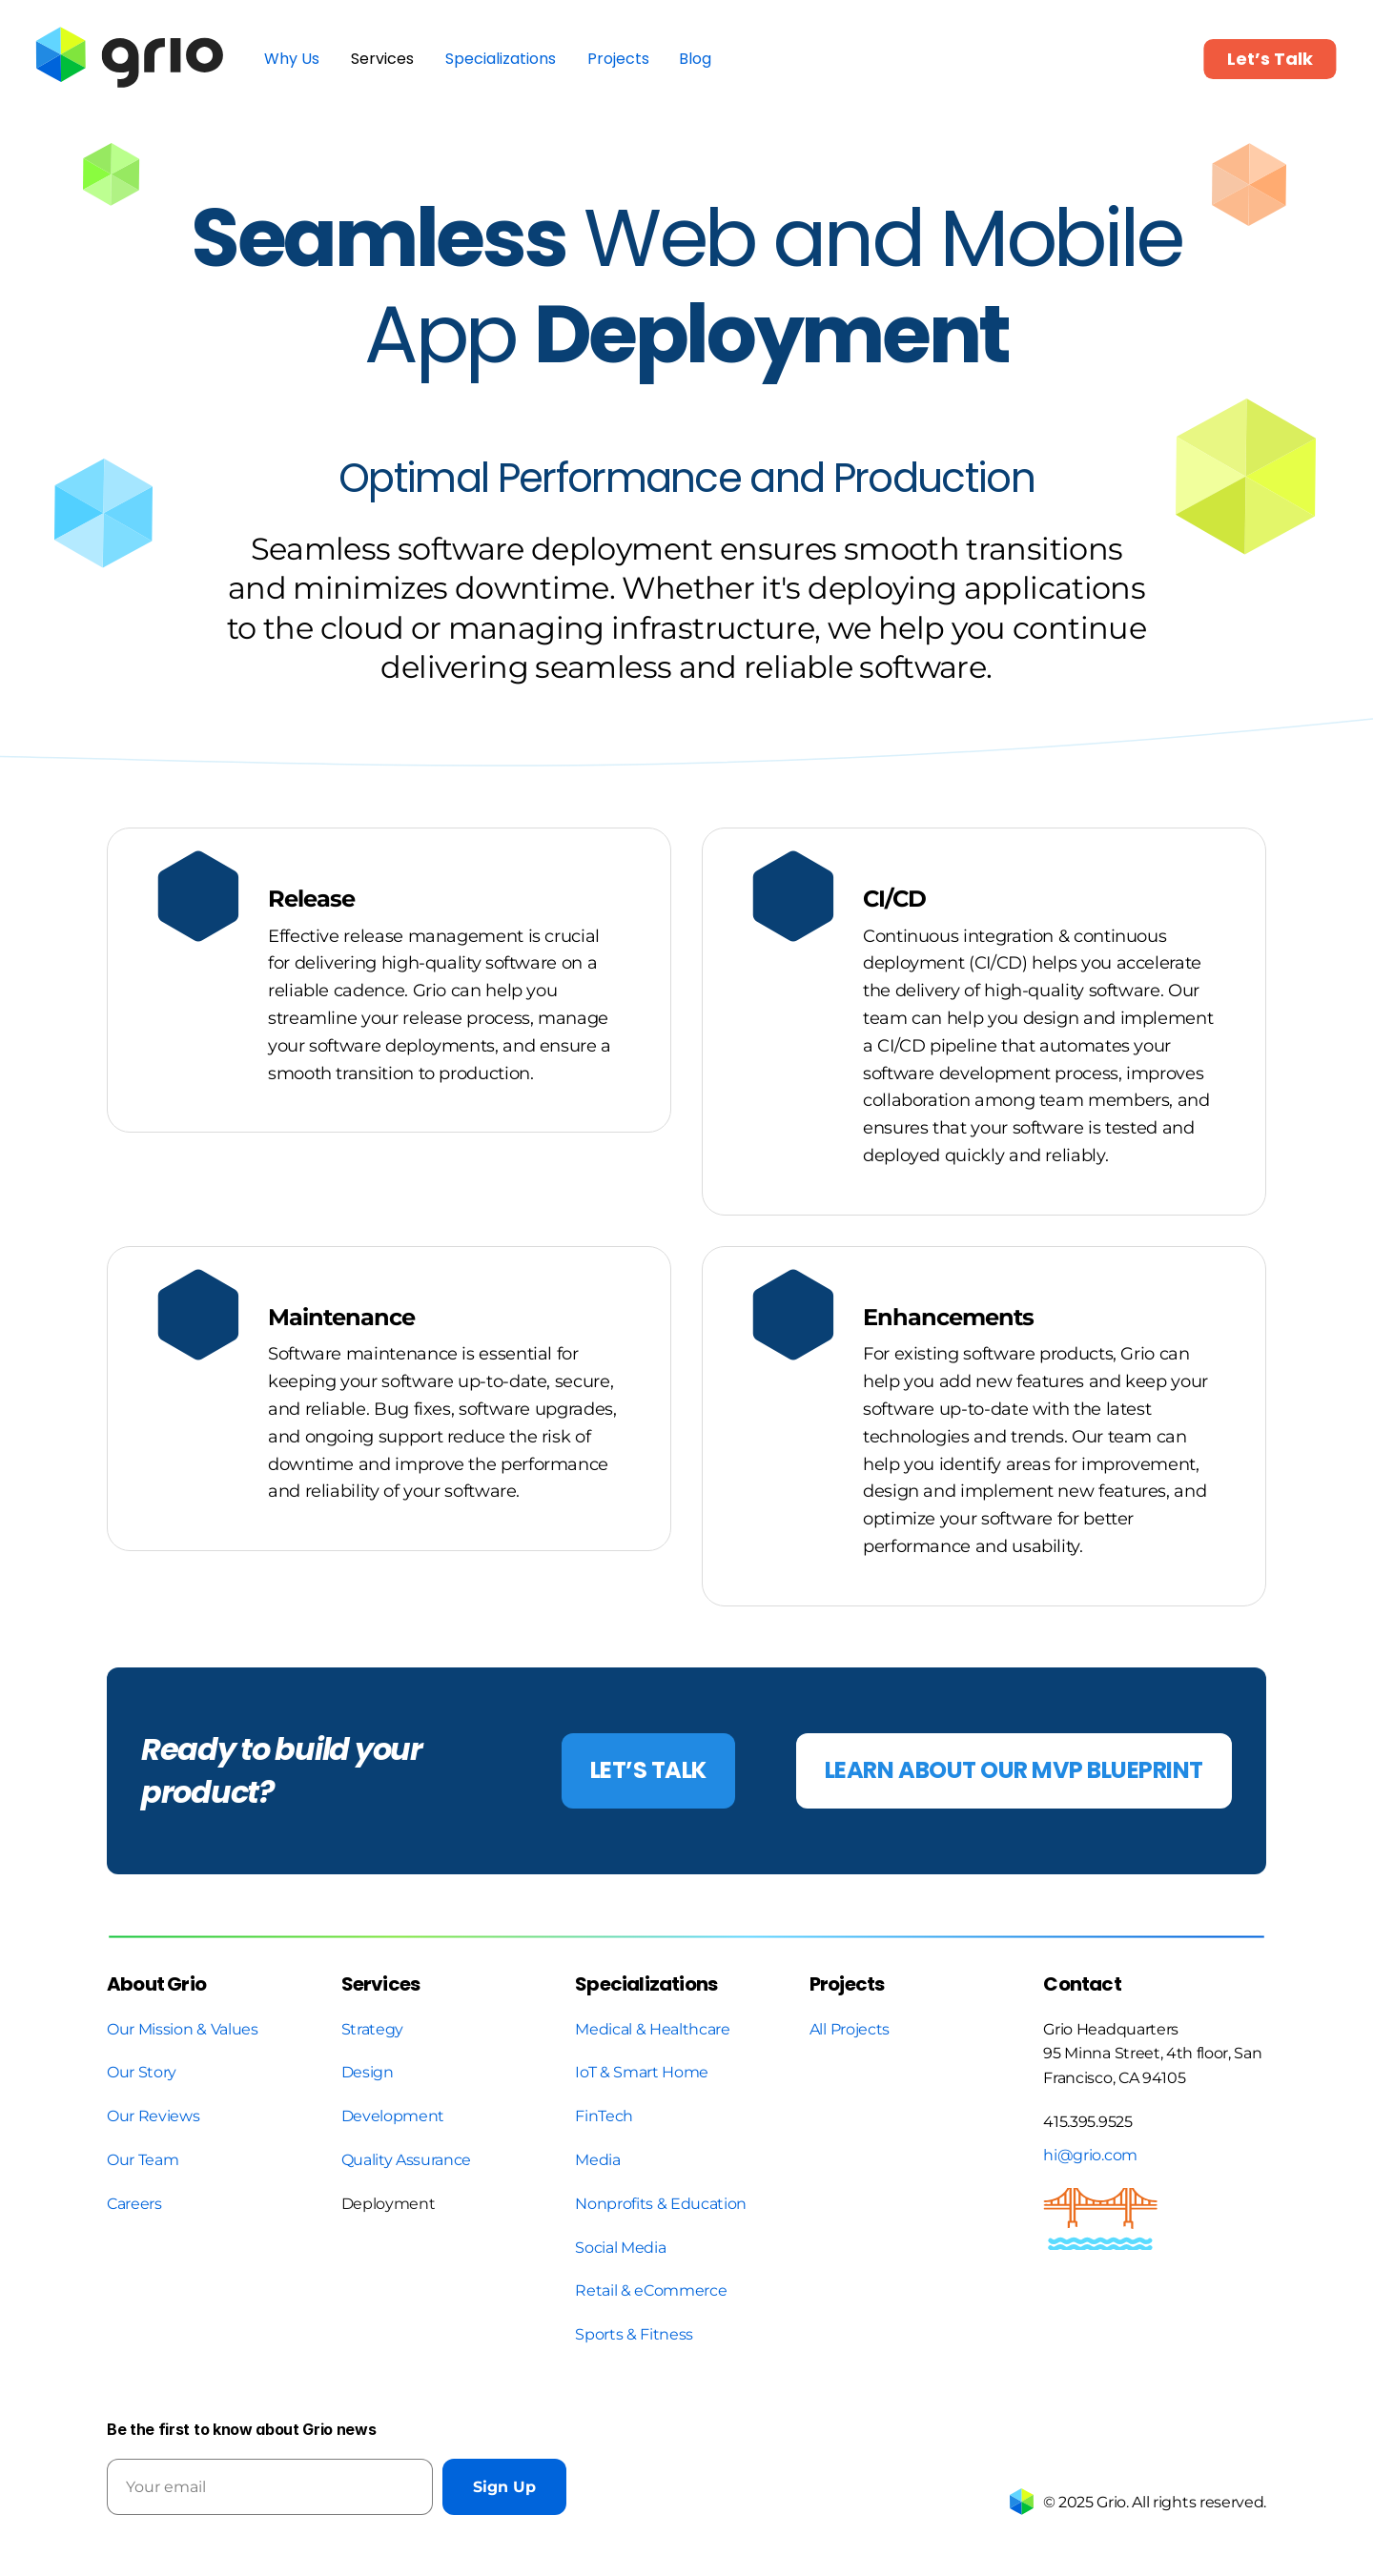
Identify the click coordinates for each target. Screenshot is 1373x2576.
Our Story (141, 2072)
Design (367, 2072)
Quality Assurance (406, 2160)
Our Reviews (153, 2116)
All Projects (849, 2029)
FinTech (604, 2116)
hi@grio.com (1090, 2155)
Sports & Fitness (634, 2334)
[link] (132, 59)
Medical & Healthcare (652, 2029)
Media (597, 2160)
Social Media (620, 2248)
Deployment (388, 2204)
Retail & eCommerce (651, 2290)
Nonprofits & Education (661, 2204)
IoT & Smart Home (641, 2072)
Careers (134, 2204)
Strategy (372, 2029)
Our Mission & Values (182, 2029)
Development (392, 2116)
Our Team (144, 2160)
